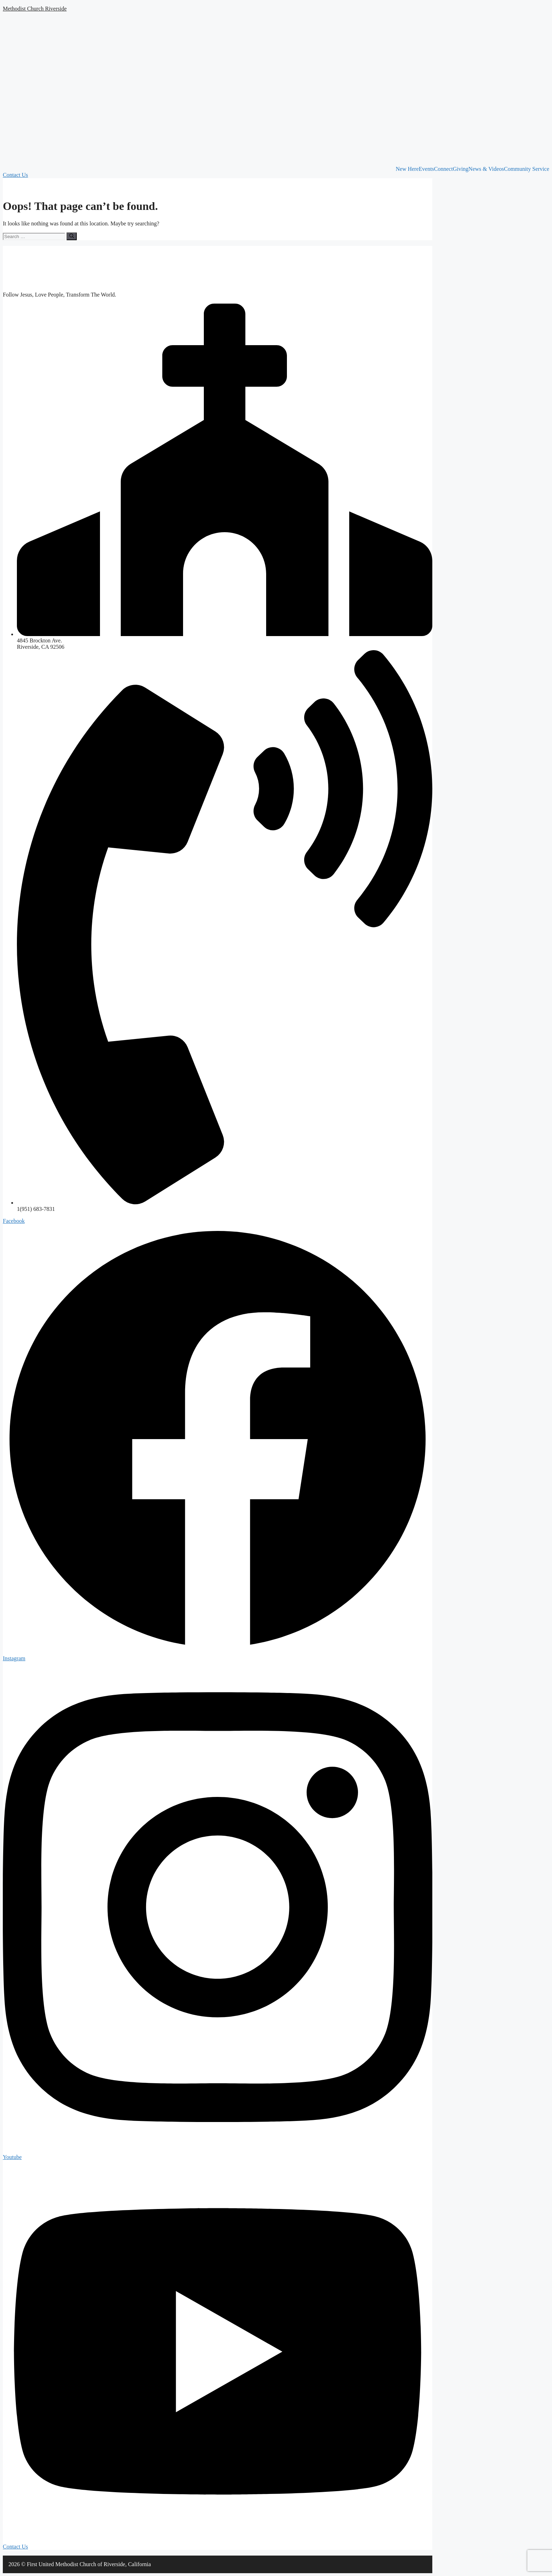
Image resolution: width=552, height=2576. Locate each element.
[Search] (72, 236)
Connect (443, 169)
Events (426, 169)
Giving (460, 169)
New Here (407, 169)
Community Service (526, 169)
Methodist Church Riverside (35, 9)
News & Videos (486, 169)
